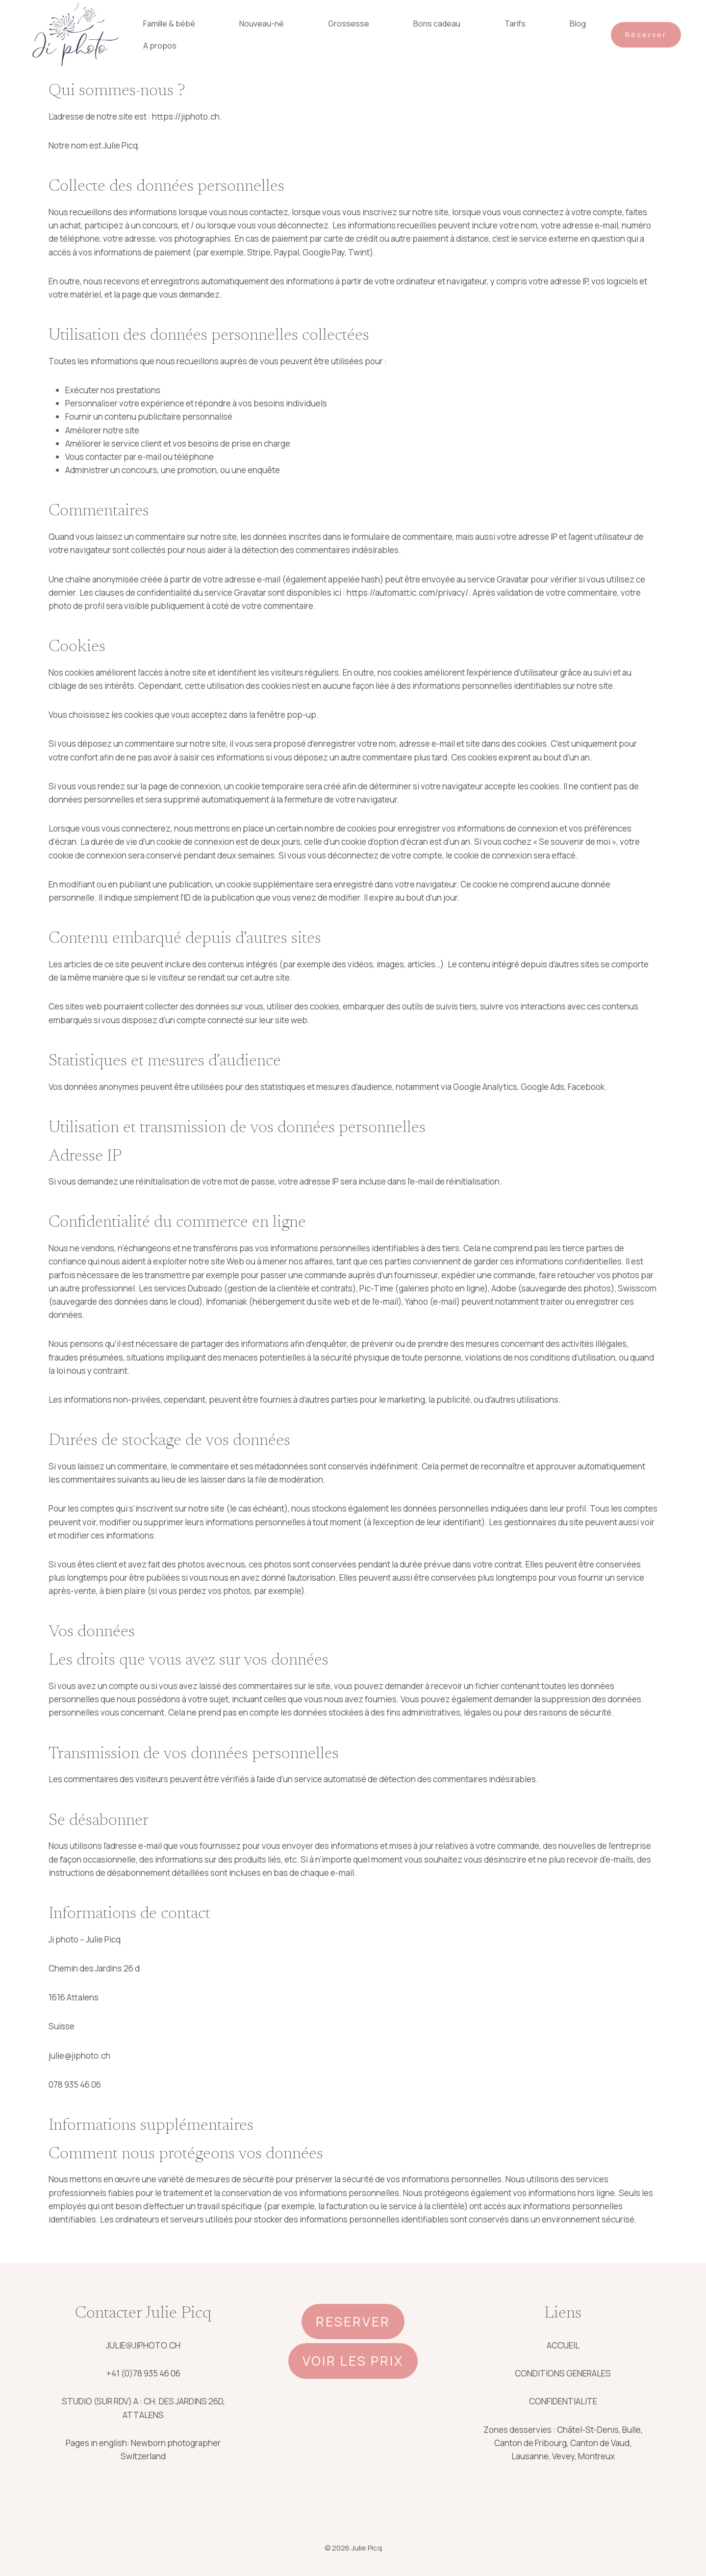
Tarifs (515, 23)
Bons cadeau (436, 23)
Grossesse (348, 23)
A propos (159, 45)
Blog (578, 23)
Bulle (631, 2429)
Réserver (646, 34)
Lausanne (530, 2456)
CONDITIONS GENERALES (563, 2373)
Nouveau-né (261, 23)
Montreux (596, 2456)
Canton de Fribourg (530, 2443)
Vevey (563, 2456)
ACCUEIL (563, 2345)
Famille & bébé (169, 23)
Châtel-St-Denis (588, 2429)
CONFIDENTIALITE (563, 2401)
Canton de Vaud (600, 2443)
